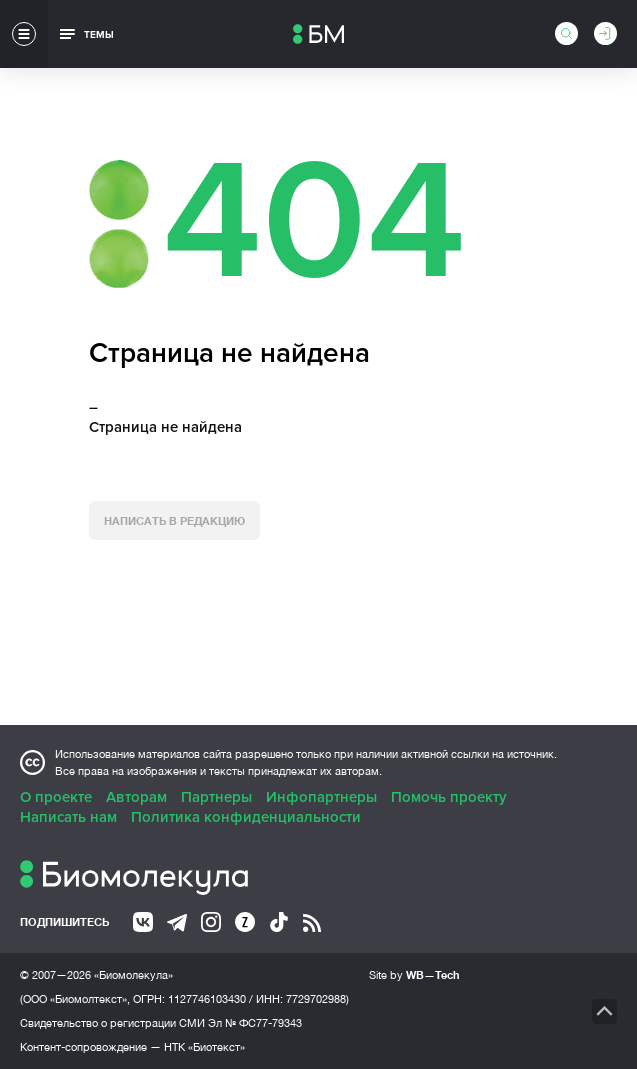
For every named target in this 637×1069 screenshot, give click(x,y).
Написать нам (68, 817)
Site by (414, 974)
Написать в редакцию (174, 520)
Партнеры (216, 797)
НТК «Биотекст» (204, 1047)
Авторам (136, 797)
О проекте (56, 797)
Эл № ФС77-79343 (255, 1023)
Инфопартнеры (321, 797)
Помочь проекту (449, 797)
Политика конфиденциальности (246, 817)
